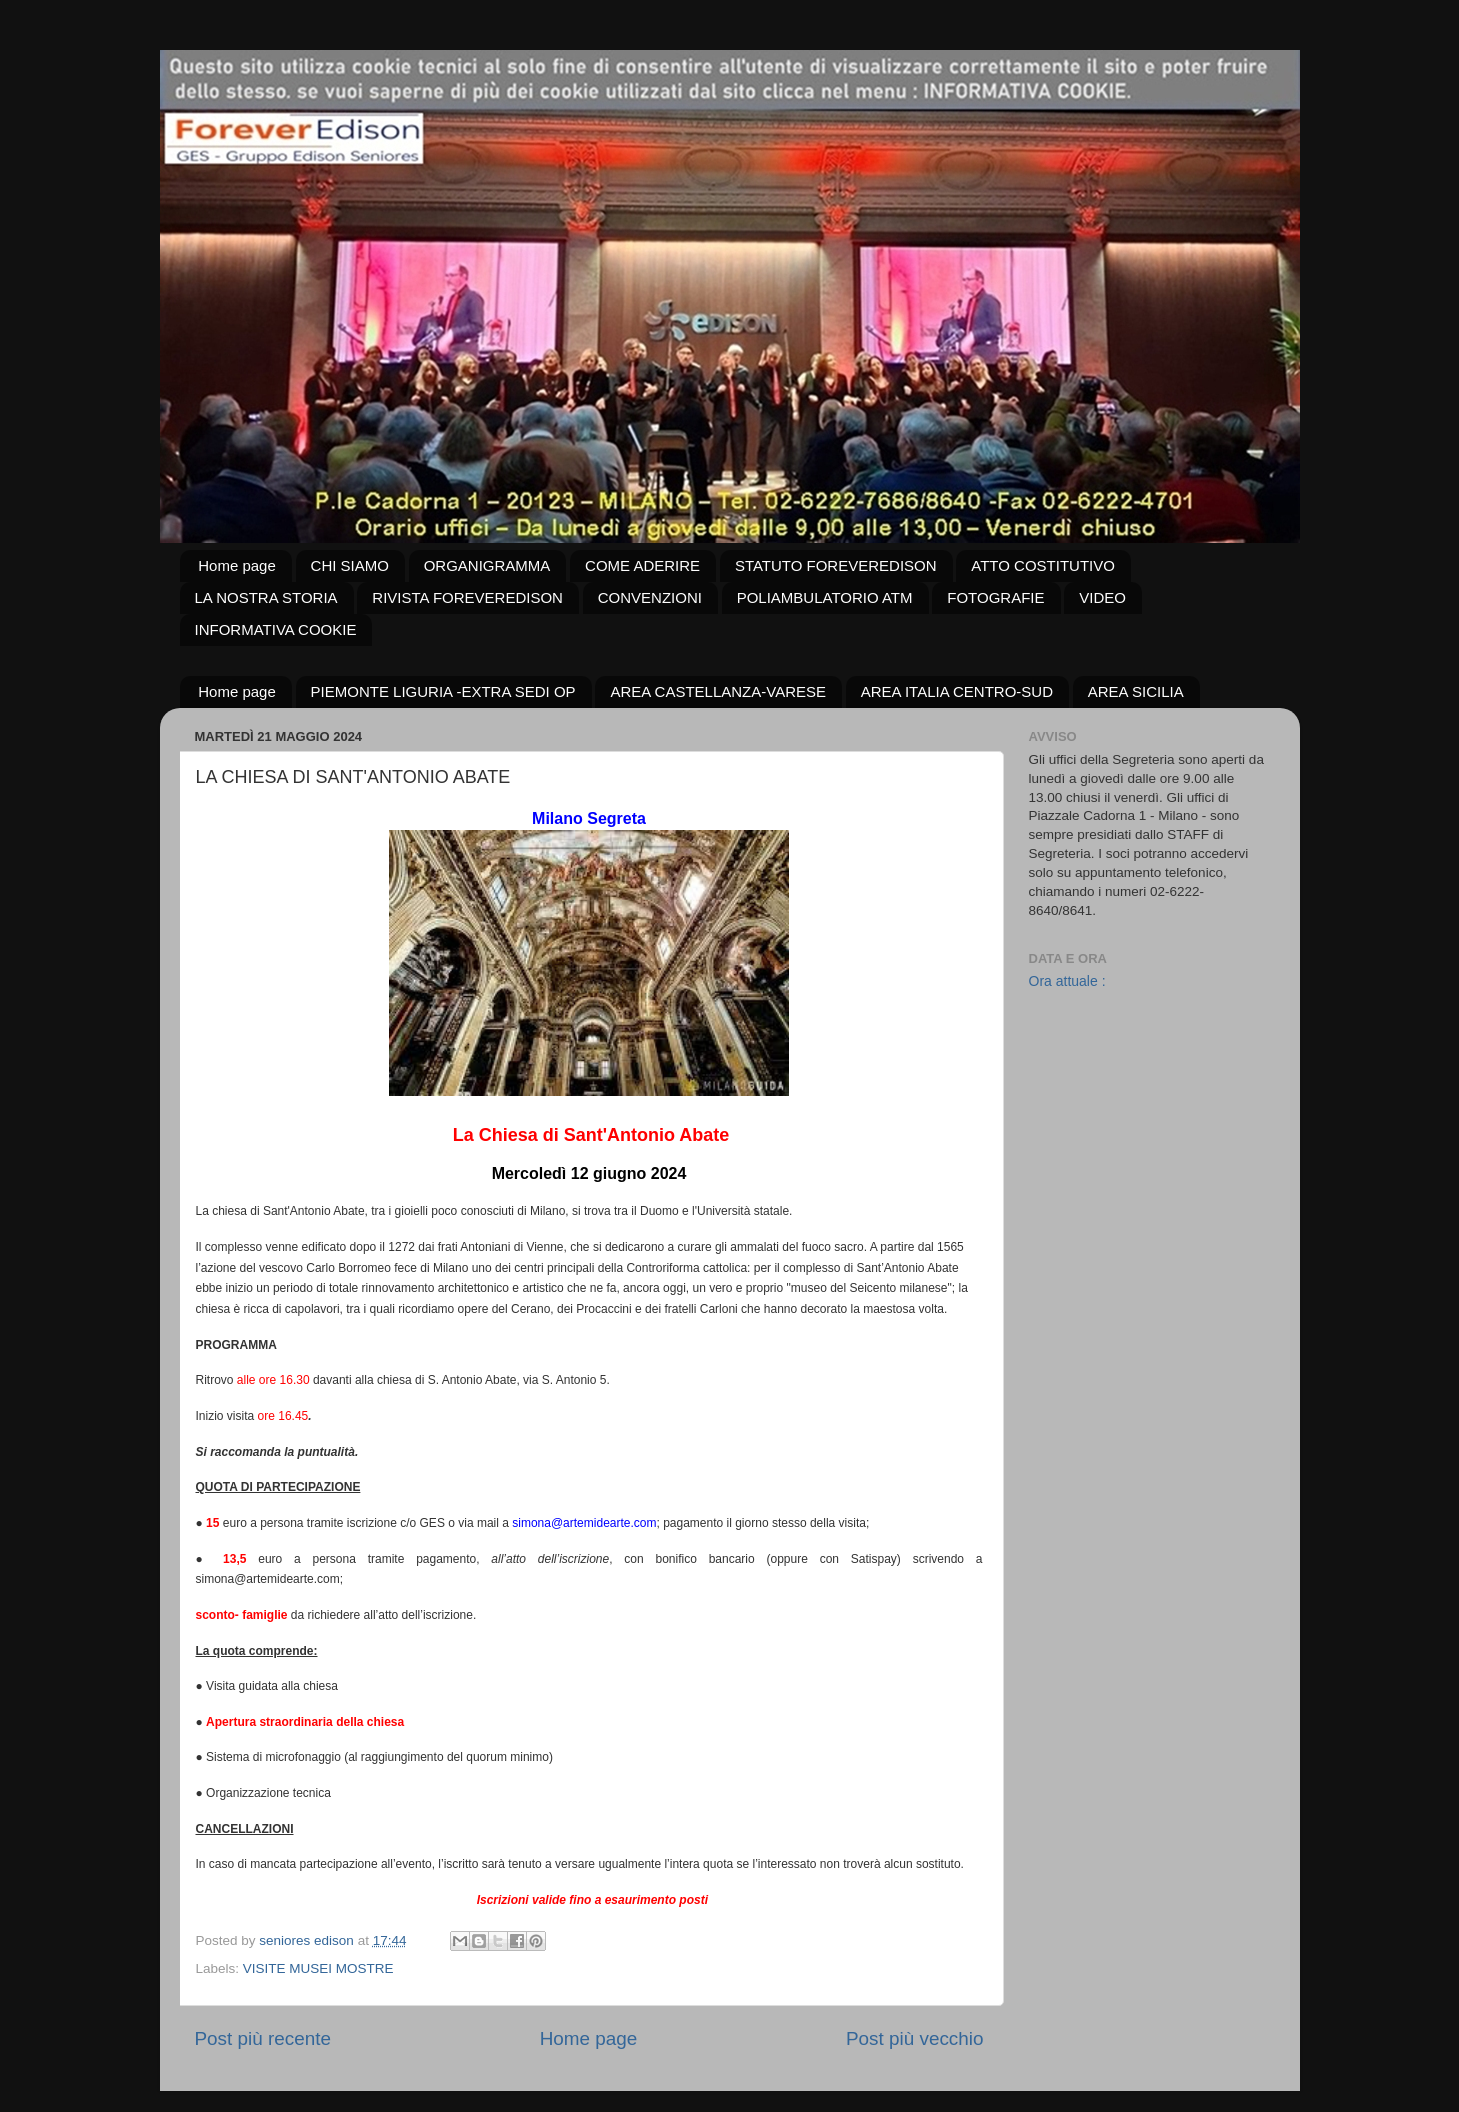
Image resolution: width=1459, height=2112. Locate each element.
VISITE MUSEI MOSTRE (318, 1968)
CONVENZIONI (650, 597)
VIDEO (1102, 597)
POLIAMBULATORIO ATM (825, 597)
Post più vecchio (915, 2038)
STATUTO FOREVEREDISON (836, 565)
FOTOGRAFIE (995, 597)
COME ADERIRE (642, 565)
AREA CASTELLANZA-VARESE (718, 691)
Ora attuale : (1067, 981)
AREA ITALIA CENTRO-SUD (957, 691)
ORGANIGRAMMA (487, 565)
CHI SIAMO (350, 565)
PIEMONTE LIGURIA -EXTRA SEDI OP (443, 691)
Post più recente (263, 2038)
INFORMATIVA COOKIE (276, 629)
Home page (237, 565)
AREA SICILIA (1136, 691)
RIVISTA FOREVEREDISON (467, 597)
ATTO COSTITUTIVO (1043, 565)
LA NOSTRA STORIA (266, 597)
